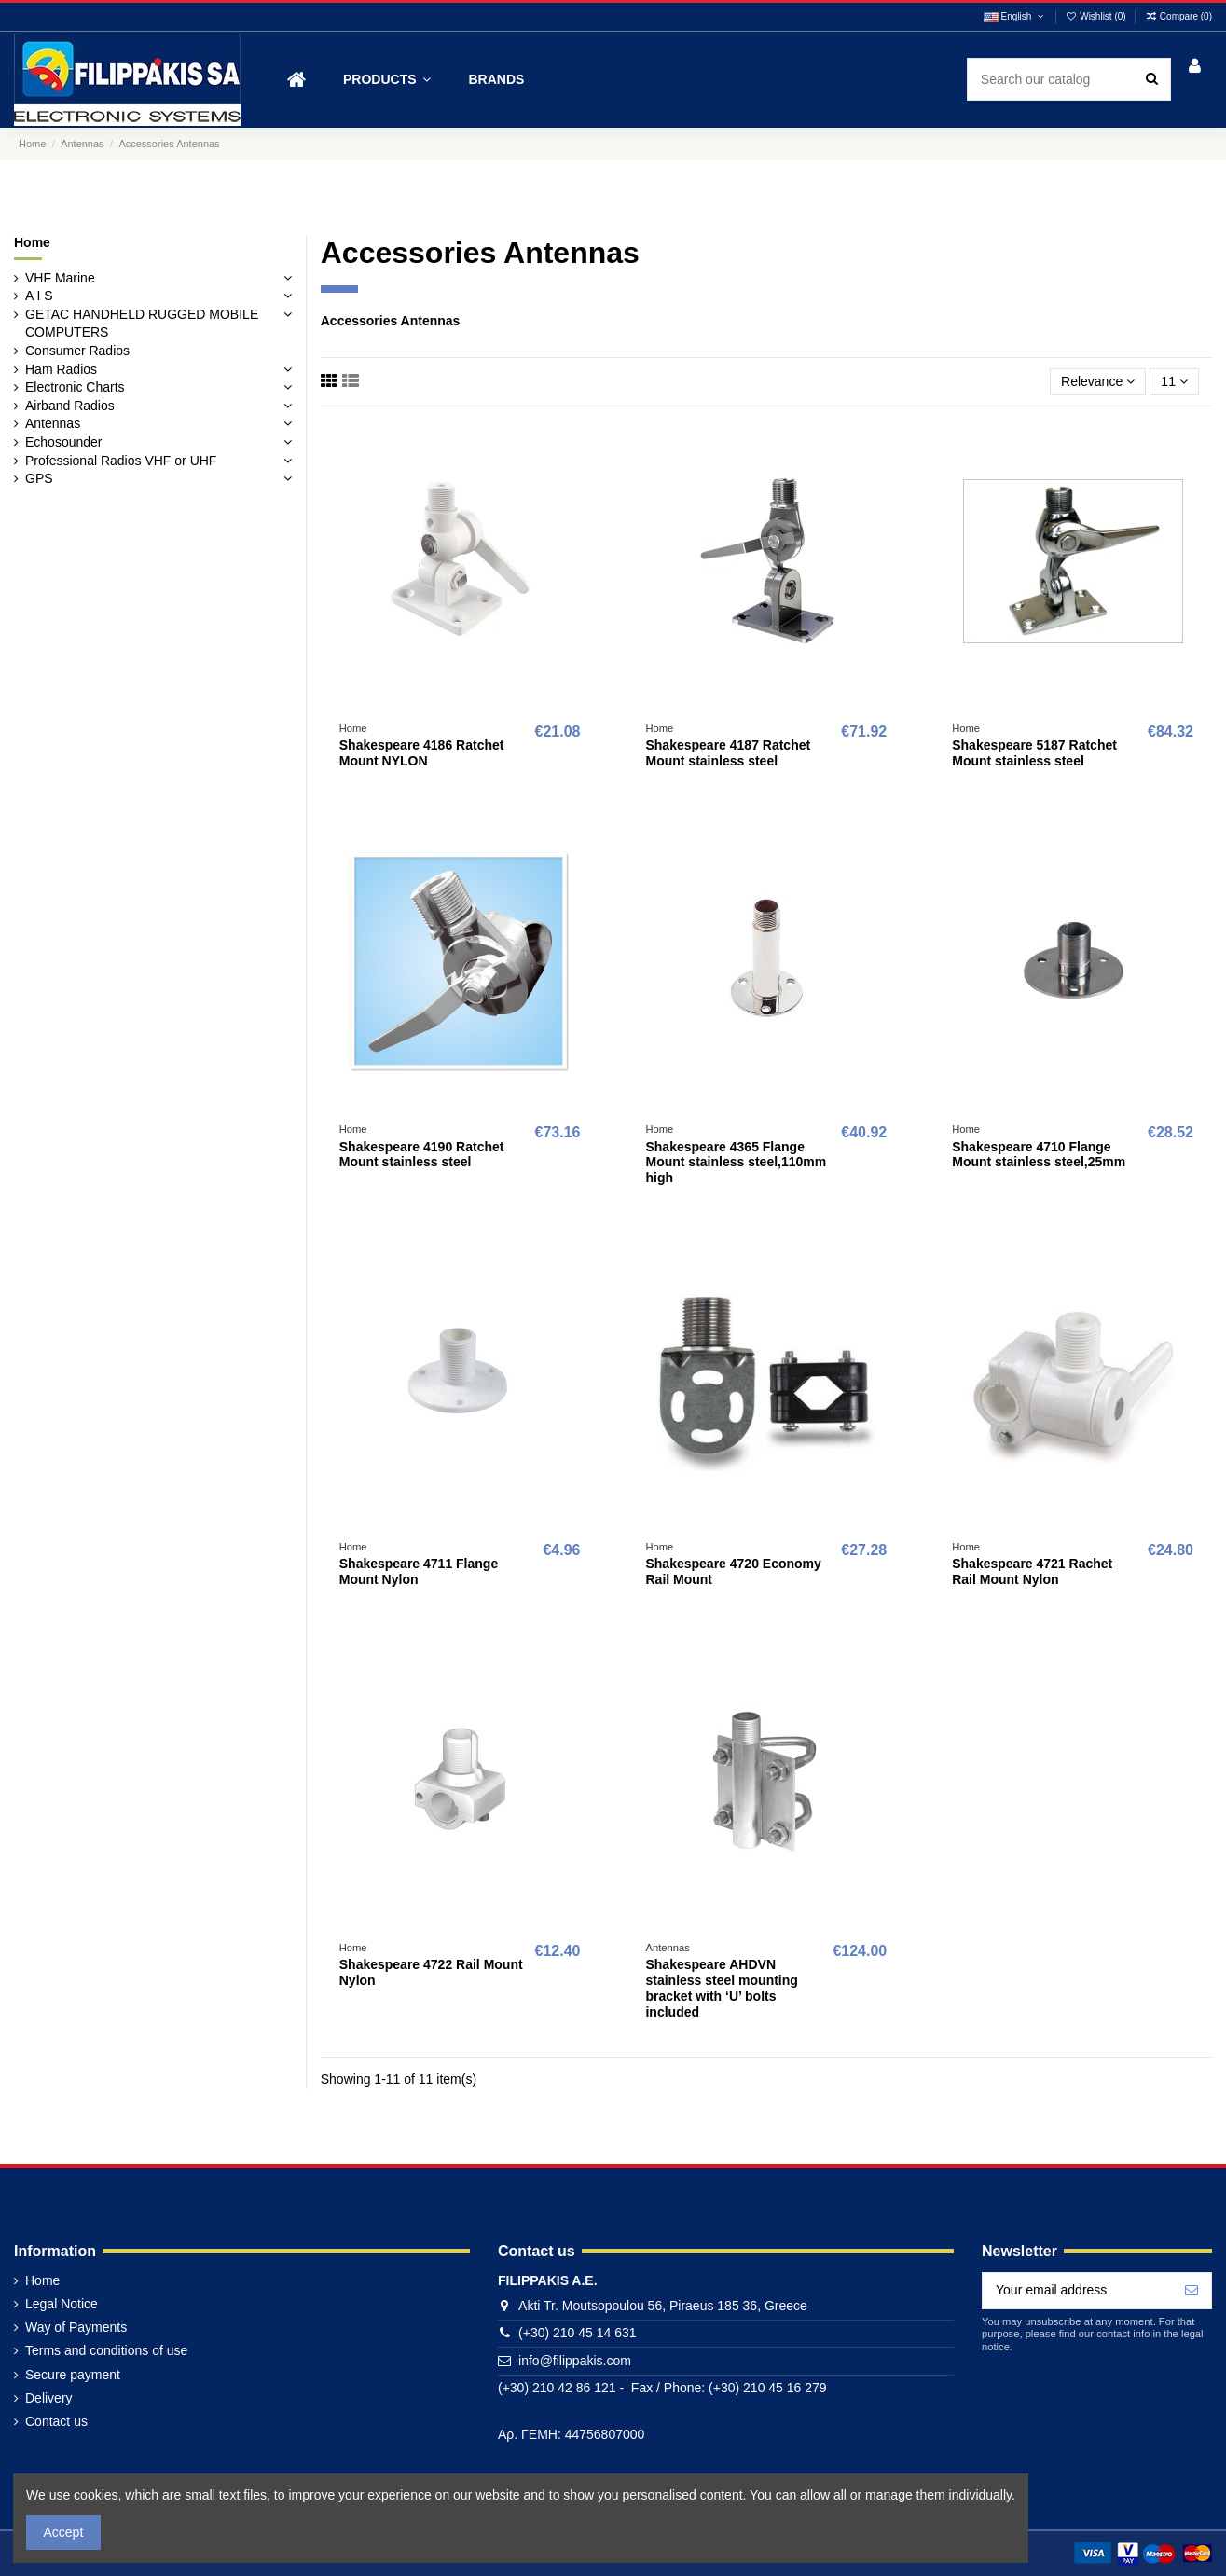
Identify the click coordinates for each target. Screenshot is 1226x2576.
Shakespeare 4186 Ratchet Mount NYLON (421, 752)
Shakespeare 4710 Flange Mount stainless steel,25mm (1038, 1154)
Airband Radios (70, 405)
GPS (39, 478)
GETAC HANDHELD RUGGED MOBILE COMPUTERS (141, 323)
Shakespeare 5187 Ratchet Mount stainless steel (1034, 752)
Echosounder (64, 441)
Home (32, 242)
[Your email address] (1077, 2290)
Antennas (52, 423)
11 (1174, 381)
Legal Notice (61, 2303)
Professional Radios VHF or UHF (120, 460)
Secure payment (72, 2374)
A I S (39, 295)
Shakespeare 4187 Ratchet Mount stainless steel (727, 752)
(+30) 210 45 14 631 (577, 2332)
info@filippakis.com (574, 2360)
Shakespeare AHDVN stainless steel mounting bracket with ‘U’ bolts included (721, 1987)
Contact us (56, 2421)
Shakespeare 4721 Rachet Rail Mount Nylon (1032, 1571)
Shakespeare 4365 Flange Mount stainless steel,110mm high (735, 1162)
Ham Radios (61, 369)
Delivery (49, 2397)
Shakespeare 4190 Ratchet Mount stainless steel (421, 1154)
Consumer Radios (77, 350)
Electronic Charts (75, 386)
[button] (386, 80)
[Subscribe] (1191, 2290)
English (1015, 16)
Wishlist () (1097, 16)
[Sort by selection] (1098, 381)
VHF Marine (60, 277)
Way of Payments (76, 2327)
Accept (64, 2532)
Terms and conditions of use (106, 2350)
